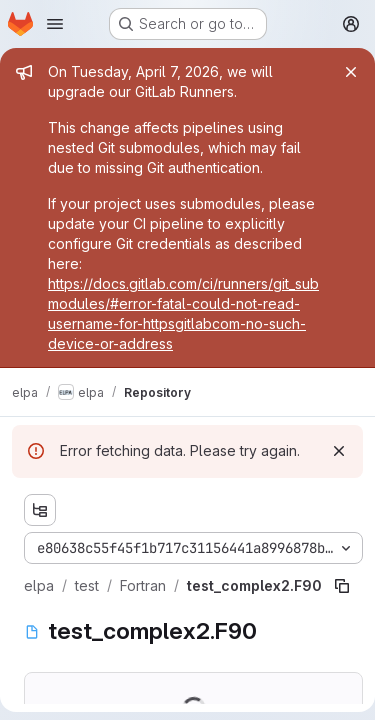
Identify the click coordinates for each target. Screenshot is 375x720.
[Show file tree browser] (40, 510)
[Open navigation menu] (55, 24)
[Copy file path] (342, 586)
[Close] (351, 72)
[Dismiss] (339, 451)
